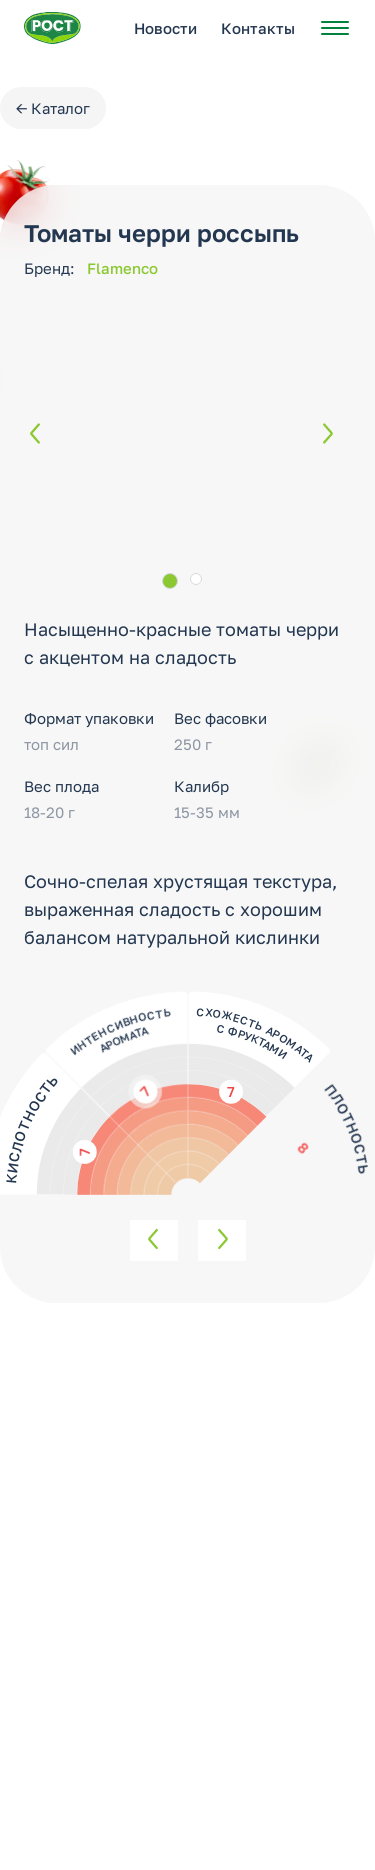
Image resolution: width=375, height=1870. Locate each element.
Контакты (258, 28)
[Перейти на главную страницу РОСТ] (52, 28)
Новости (165, 28)
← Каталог (53, 108)
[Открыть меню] (335, 28)
